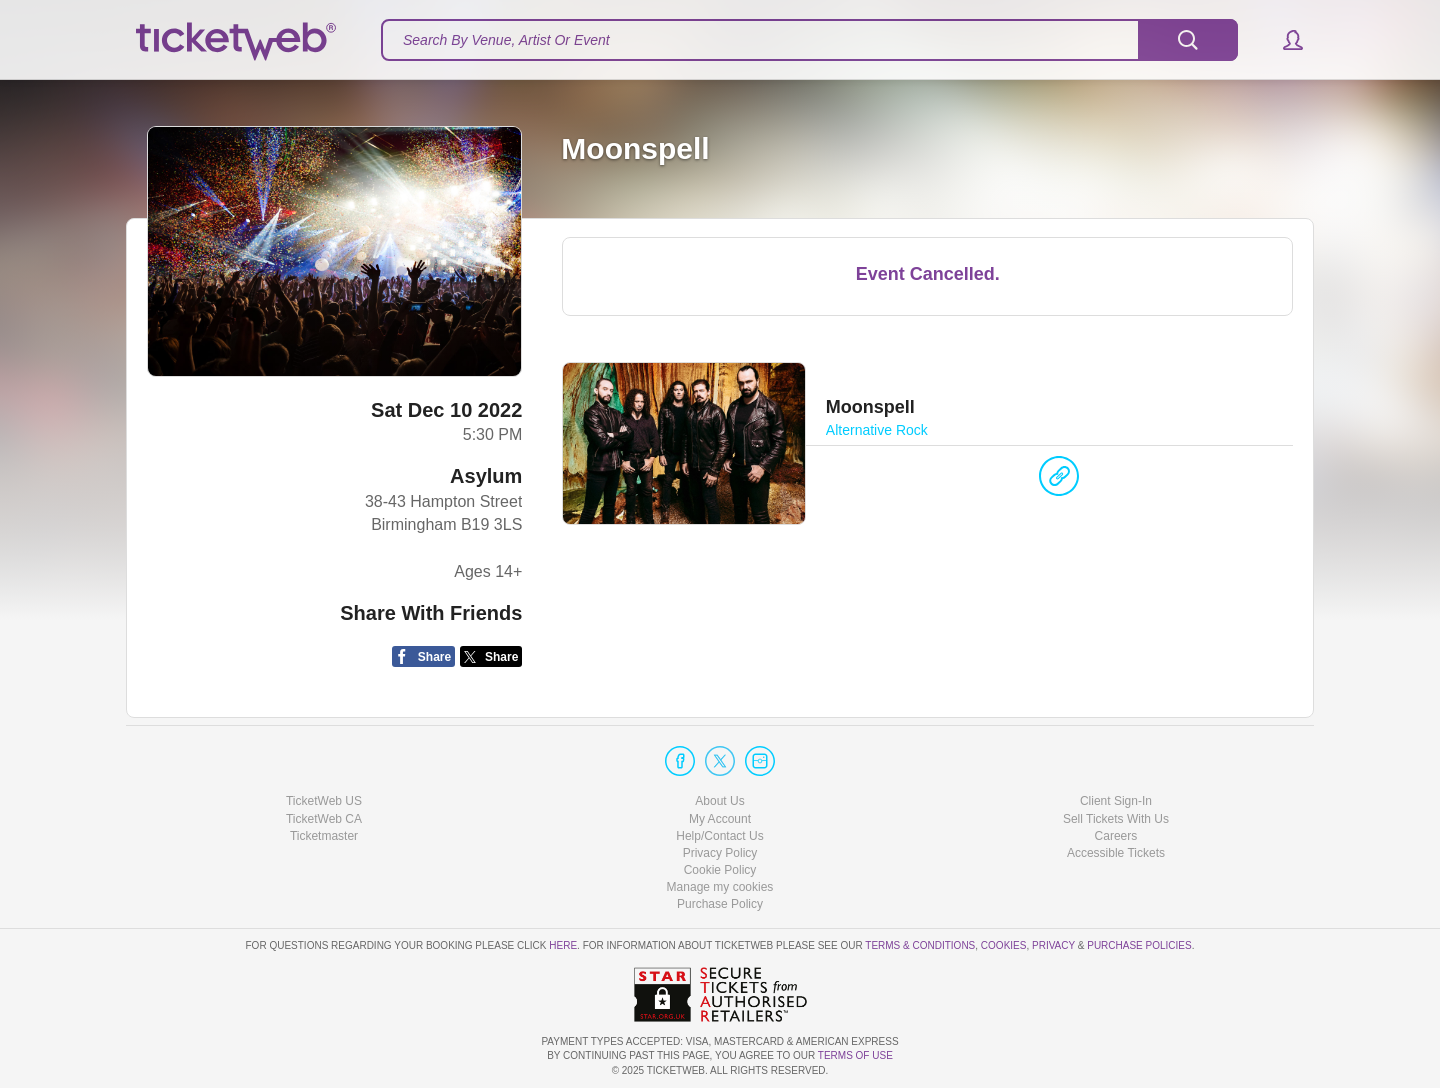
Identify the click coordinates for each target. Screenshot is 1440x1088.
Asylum (486, 476)
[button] (1283, 40)
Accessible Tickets (1116, 853)
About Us (719, 801)
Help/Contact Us (719, 836)
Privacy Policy (720, 853)
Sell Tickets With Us (1116, 819)
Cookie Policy (720, 870)
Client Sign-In (1116, 801)
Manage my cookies (720, 887)
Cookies (1004, 945)
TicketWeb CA (324, 819)
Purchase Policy (720, 904)
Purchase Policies (1139, 945)
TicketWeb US (324, 801)
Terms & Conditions (920, 945)
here (563, 945)
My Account (720, 819)
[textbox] (809, 40)
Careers (1116, 836)
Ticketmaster (324, 836)
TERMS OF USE (855, 1055)
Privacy (1053, 945)
